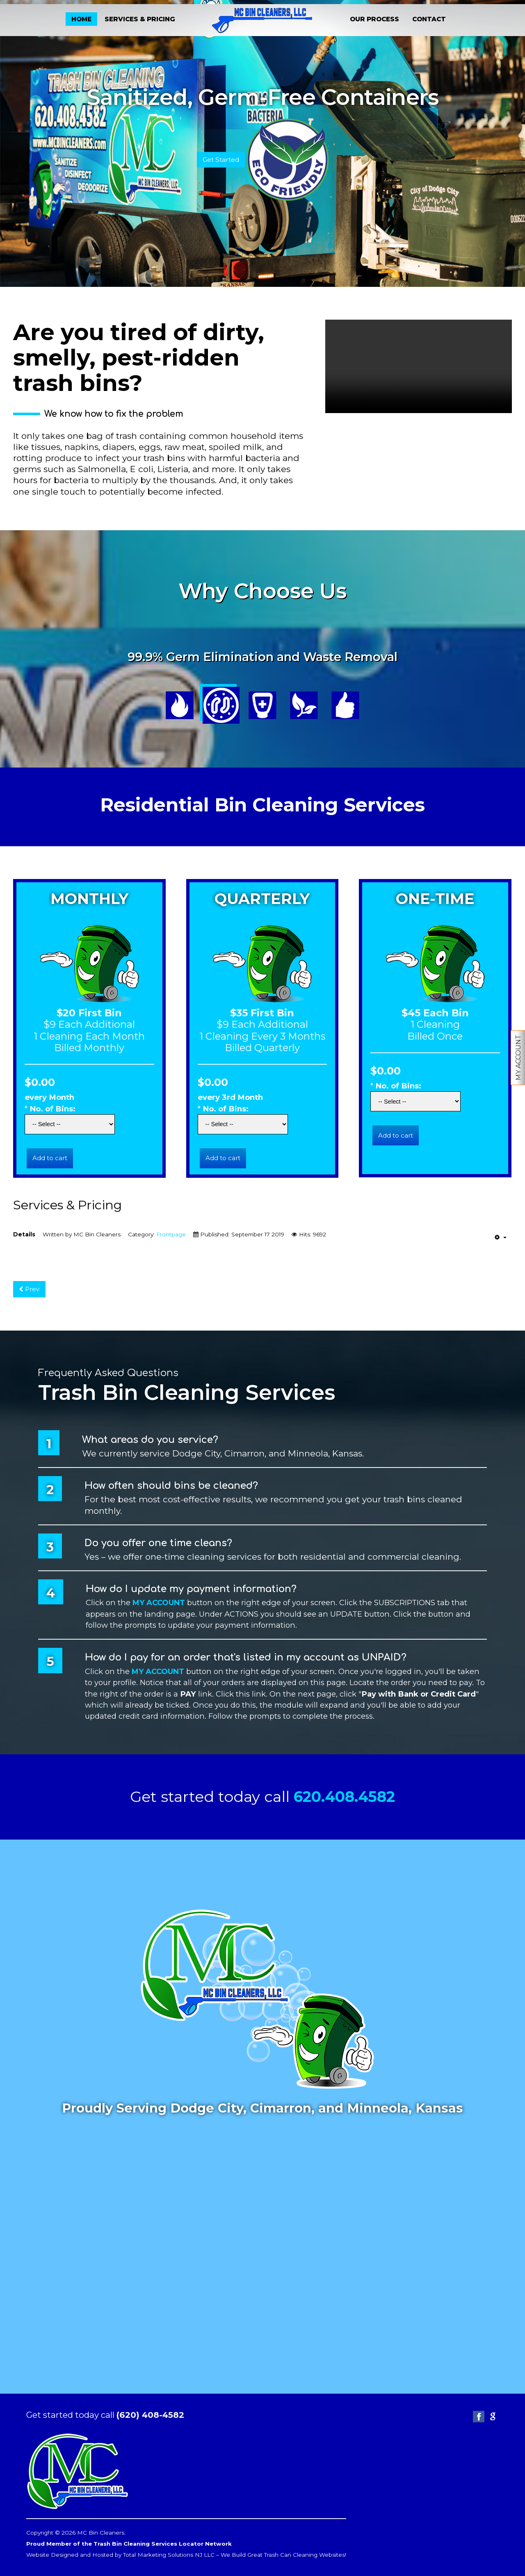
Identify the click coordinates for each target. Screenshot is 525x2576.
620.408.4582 (344, 1796)
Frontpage (171, 1234)
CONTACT (429, 19)
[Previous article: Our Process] (29, 1289)
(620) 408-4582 (150, 2414)
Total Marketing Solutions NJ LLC (169, 2554)
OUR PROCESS (374, 19)
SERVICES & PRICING (140, 19)
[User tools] (500, 1237)
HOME (81, 19)
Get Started (221, 159)
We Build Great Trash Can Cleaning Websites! (284, 2554)
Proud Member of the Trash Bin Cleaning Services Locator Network (130, 2543)
